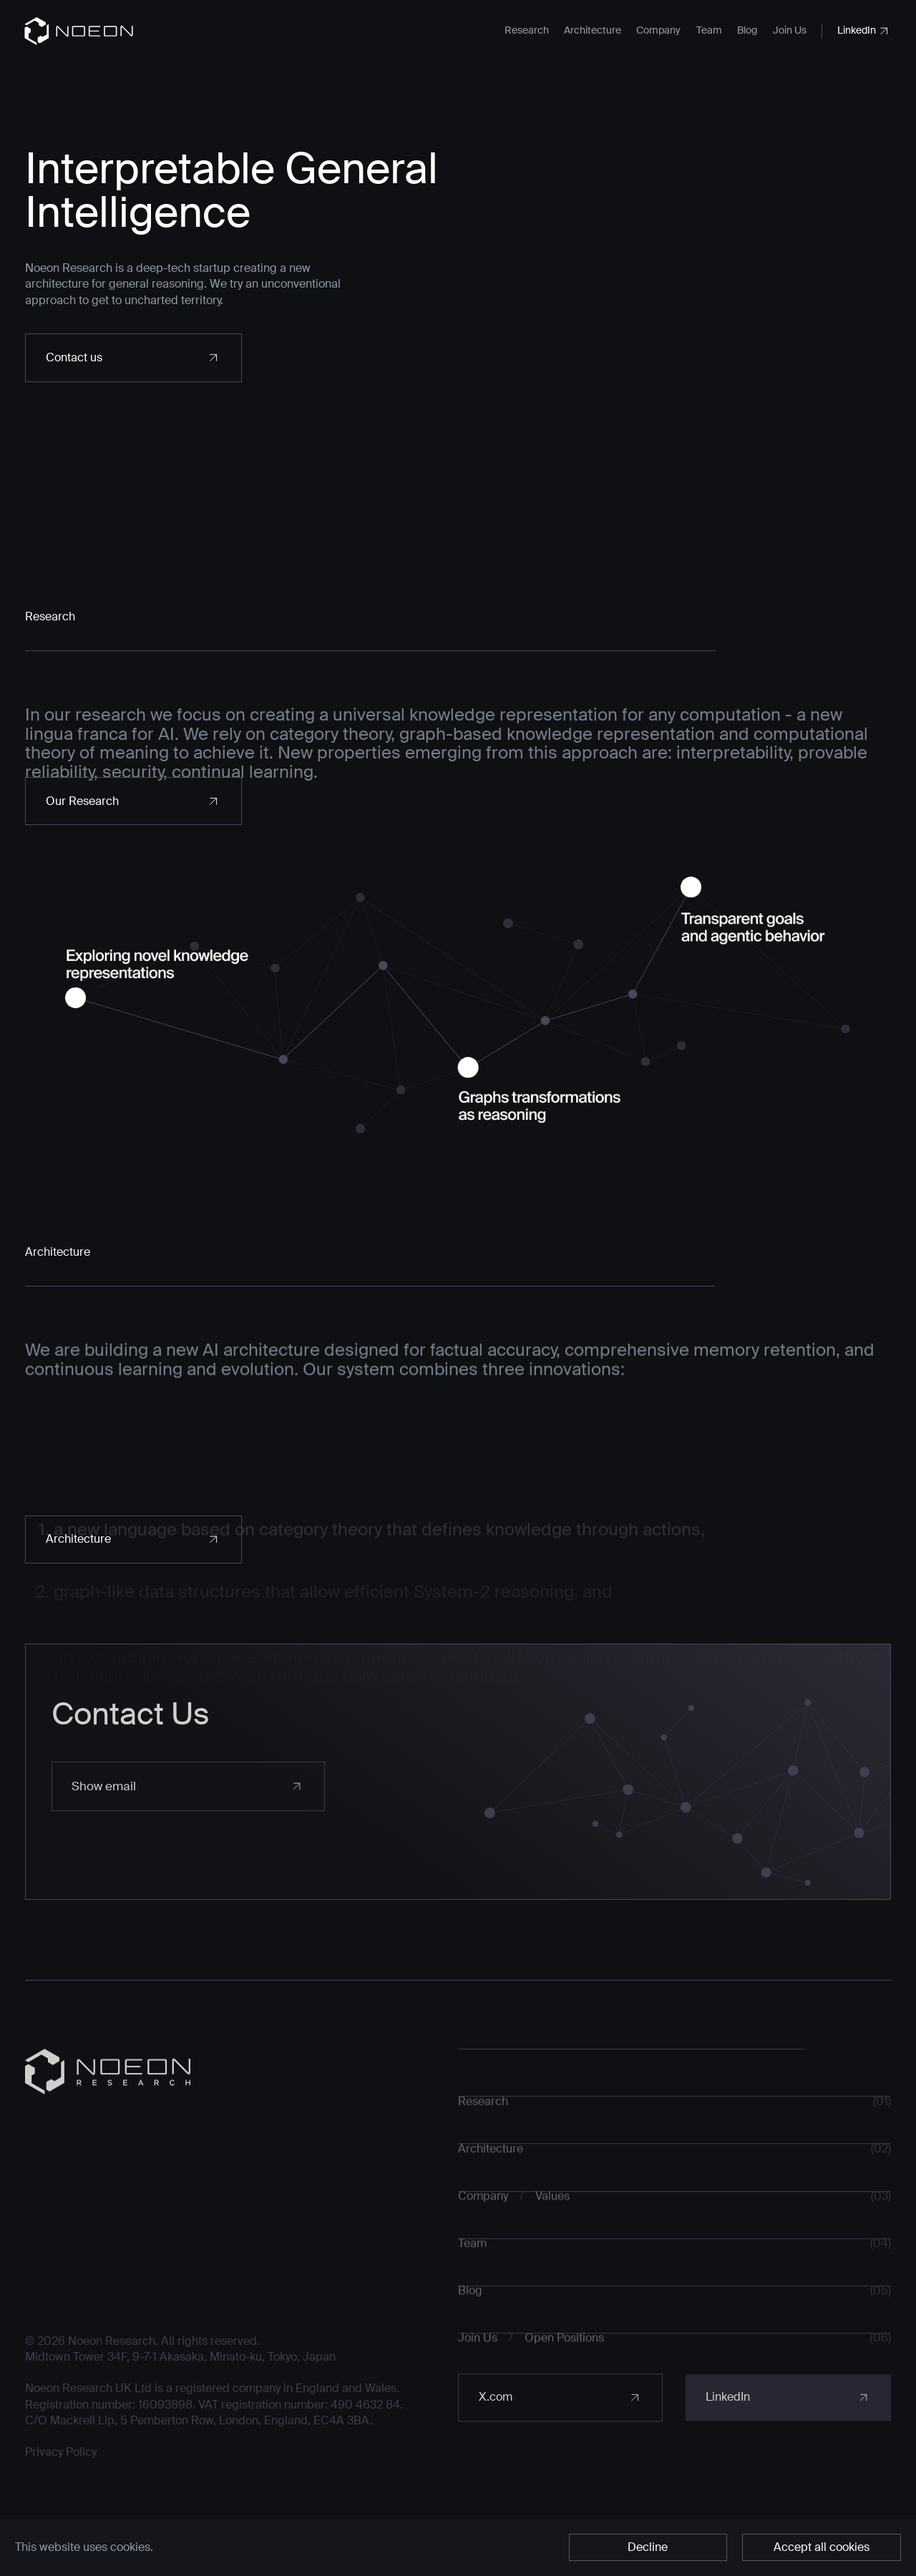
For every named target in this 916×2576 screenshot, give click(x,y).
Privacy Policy (61, 2472)
